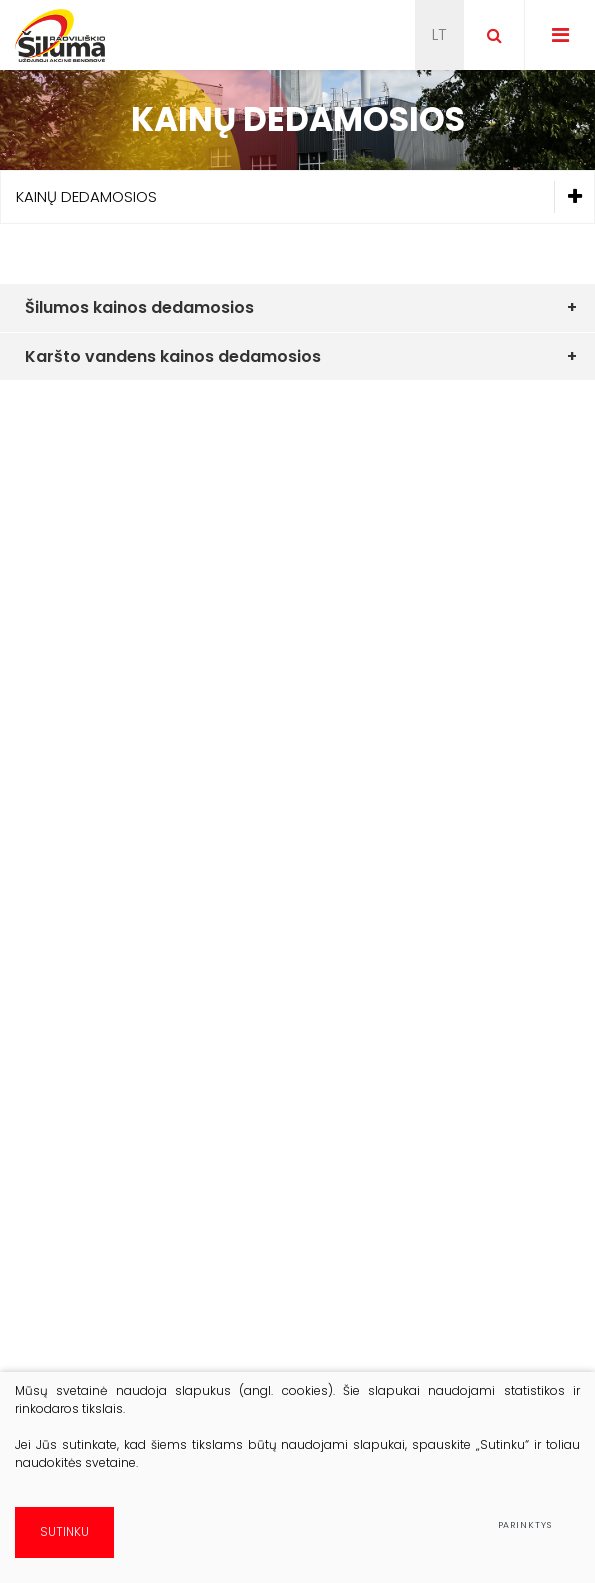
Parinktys (525, 1525)
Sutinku (64, 1531)
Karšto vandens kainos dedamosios (173, 356)
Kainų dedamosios (305, 197)
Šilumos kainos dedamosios (139, 307)
